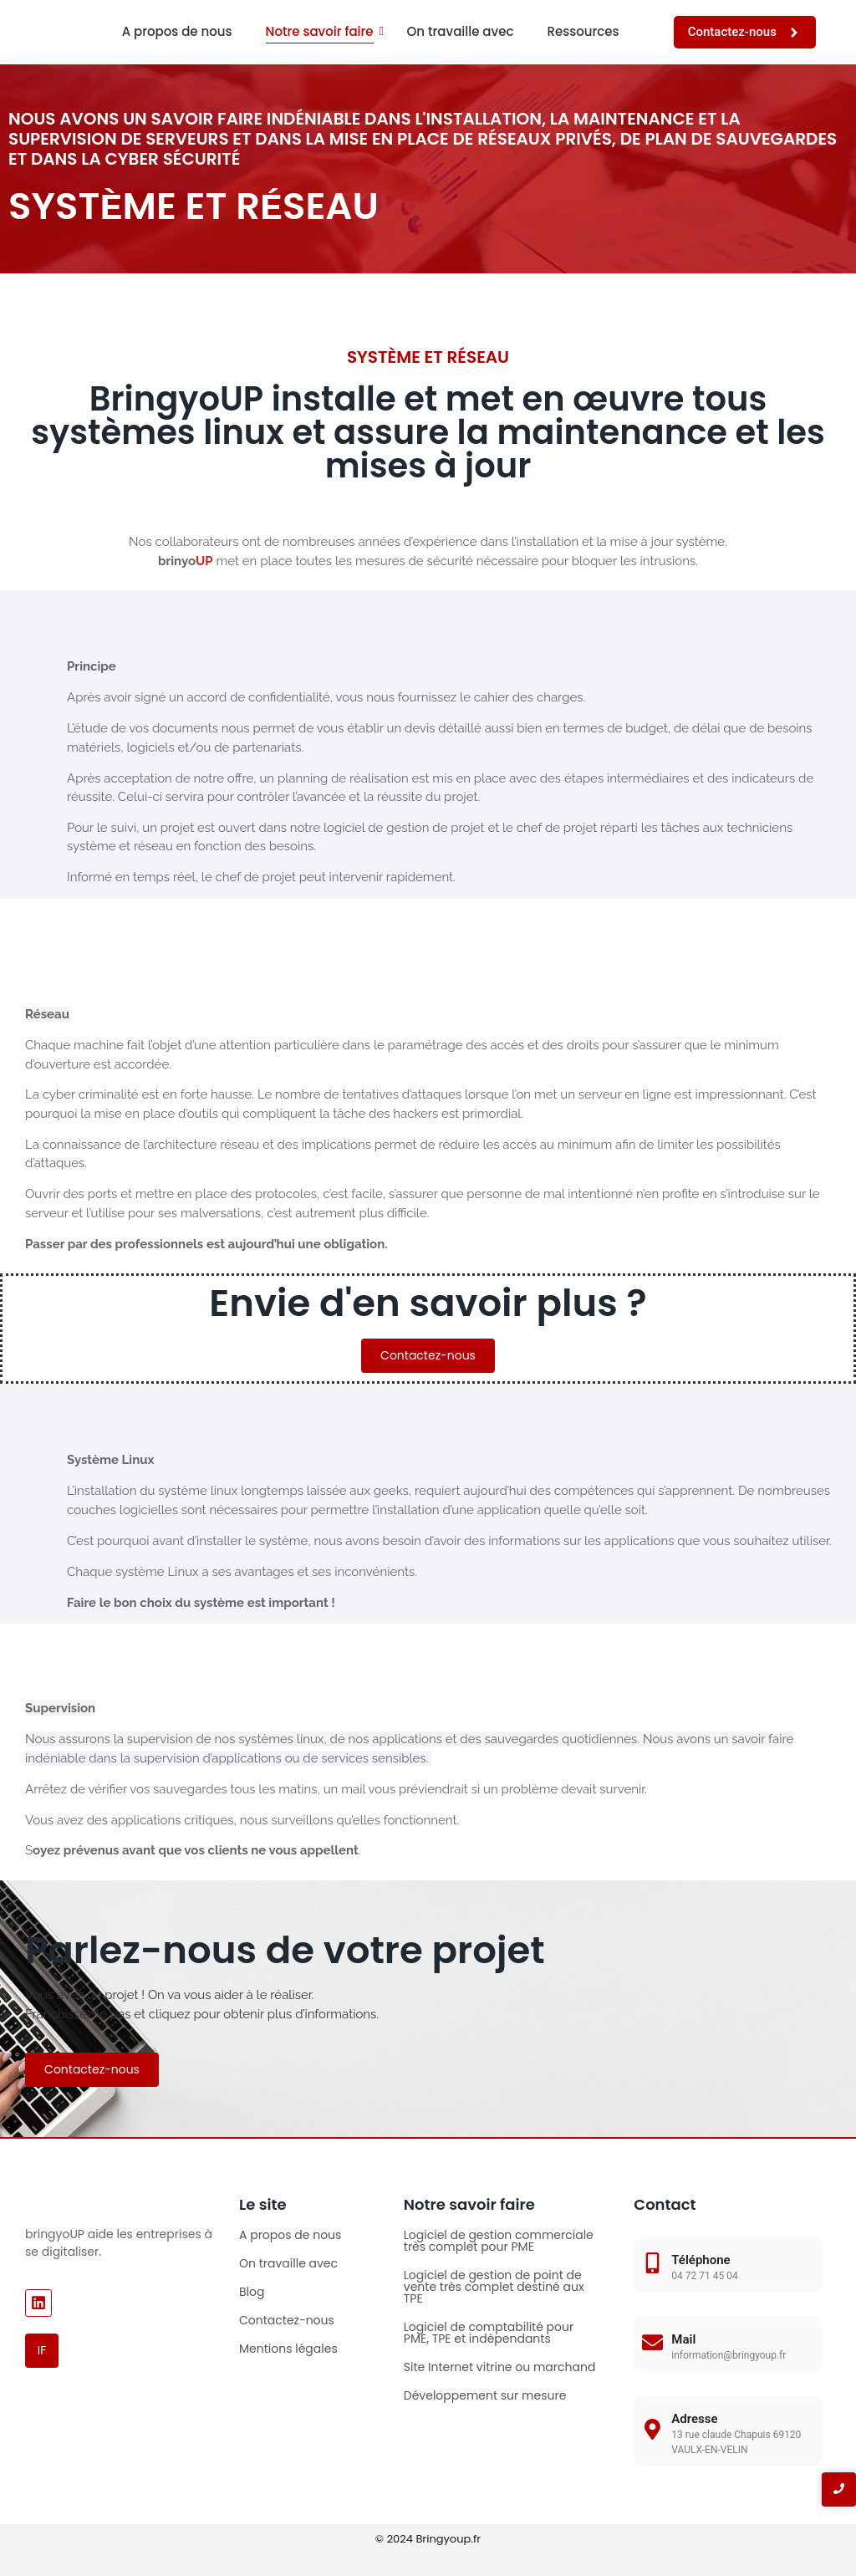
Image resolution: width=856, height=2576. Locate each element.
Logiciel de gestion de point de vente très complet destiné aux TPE (494, 2287)
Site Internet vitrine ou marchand (500, 2367)
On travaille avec (460, 31)
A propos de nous (177, 31)
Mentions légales (288, 2348)
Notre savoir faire (320, 31)
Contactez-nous (286, 2320)
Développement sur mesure (485, 2395)
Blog (251, 2291)
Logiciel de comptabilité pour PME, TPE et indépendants (488, 2332)
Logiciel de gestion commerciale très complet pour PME (499, 2241)
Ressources (583, 31)
